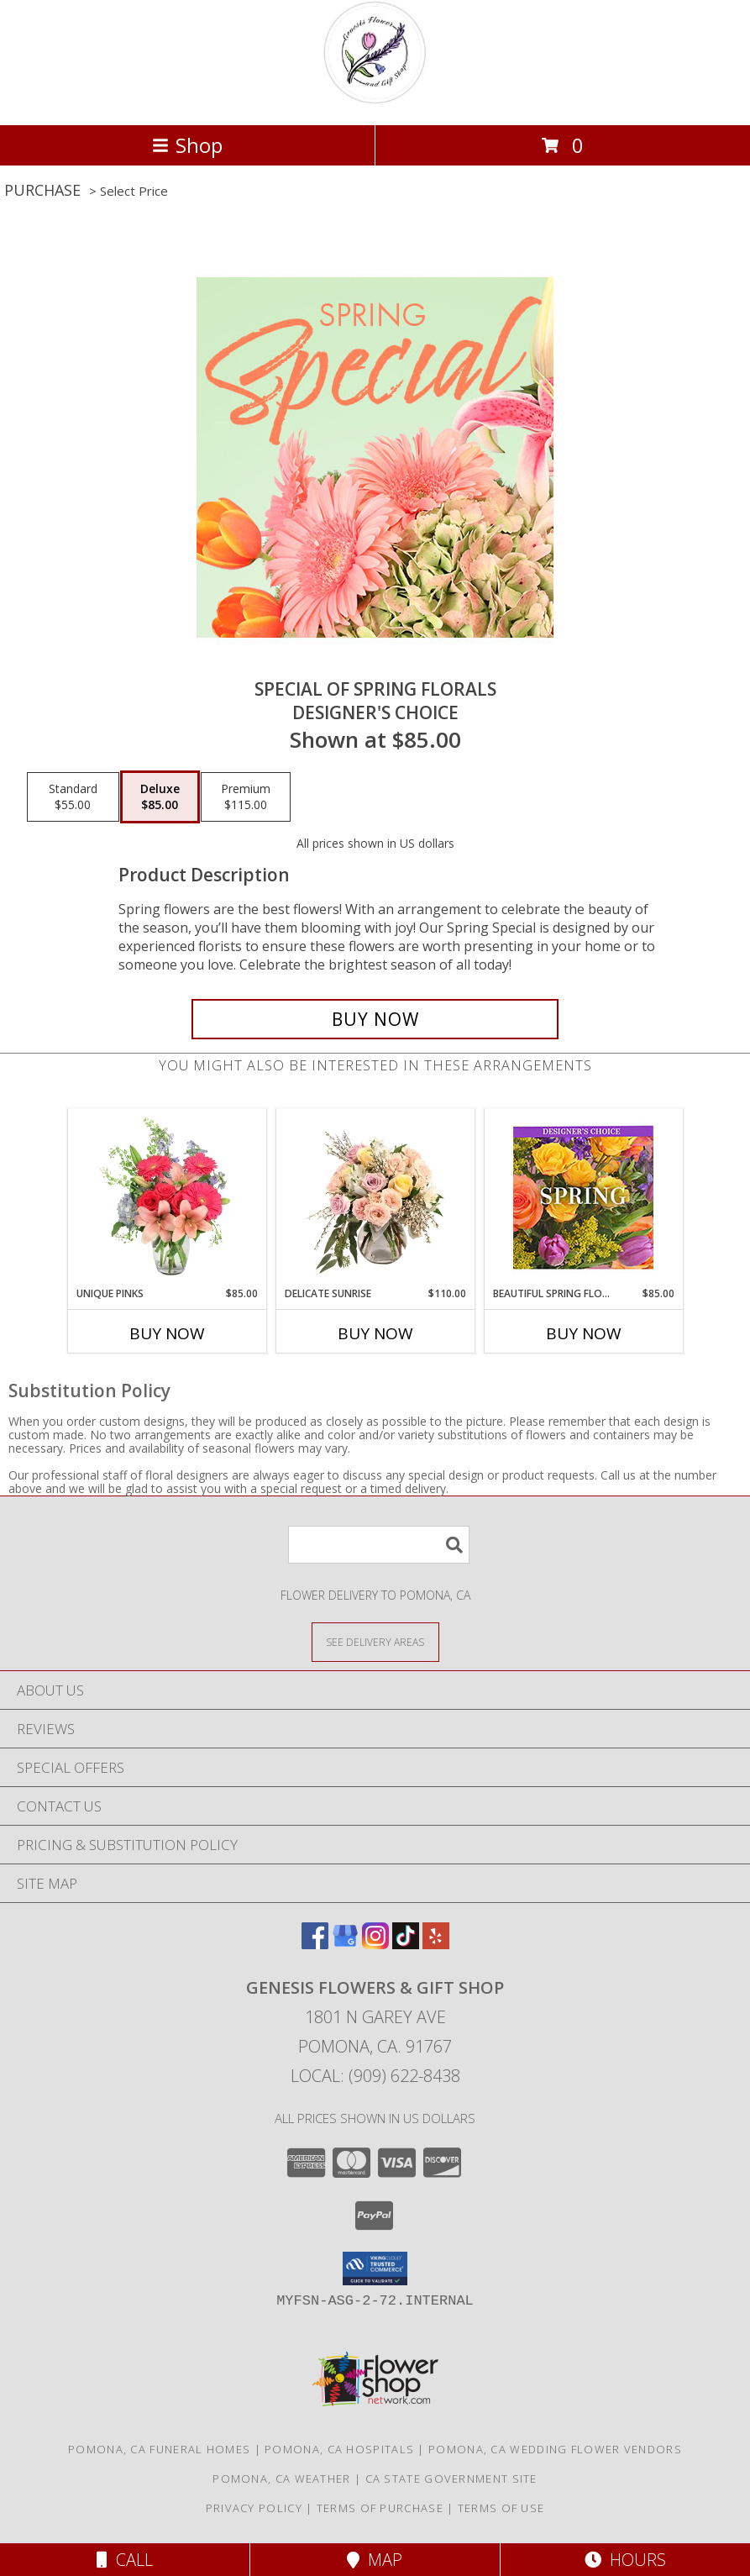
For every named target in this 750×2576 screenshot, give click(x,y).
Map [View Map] (374, 2559)
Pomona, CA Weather (281, 2478)
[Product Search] (378, 1545)
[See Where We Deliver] (375, 1641)
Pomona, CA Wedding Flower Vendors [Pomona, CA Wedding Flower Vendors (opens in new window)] (555, 2449)
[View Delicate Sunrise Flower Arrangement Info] (375, 1197)
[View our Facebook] (315, 1943)
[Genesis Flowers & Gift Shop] (375, 100)
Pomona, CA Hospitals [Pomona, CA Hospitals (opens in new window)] (339, 2449)
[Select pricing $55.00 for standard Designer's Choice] (73, 797)
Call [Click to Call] (125, 2559)
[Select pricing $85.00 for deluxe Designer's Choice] (160, 797)
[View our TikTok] (405, 1943)
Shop (187, 145)
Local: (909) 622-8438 (375, 2075)
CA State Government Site (451, 2478)
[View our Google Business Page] (345, 1943)
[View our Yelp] (435, 1943)
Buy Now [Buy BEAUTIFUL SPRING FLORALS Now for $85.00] (584, 1333)
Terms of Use (501, 2508)
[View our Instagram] (375, 1943)
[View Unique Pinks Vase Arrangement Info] (167, 1197)
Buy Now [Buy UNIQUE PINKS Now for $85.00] (167, 1333)
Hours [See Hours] (625, 2559)
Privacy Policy (254, 2508)
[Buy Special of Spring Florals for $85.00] (375, 1019)
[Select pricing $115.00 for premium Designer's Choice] (246, 797)
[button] (375, 2268)
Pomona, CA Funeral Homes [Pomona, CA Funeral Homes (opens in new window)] (159, 2449)
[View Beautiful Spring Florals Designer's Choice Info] (583, 1197)
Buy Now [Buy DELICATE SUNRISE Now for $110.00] (375, 1333)
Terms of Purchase (380, 2508)
